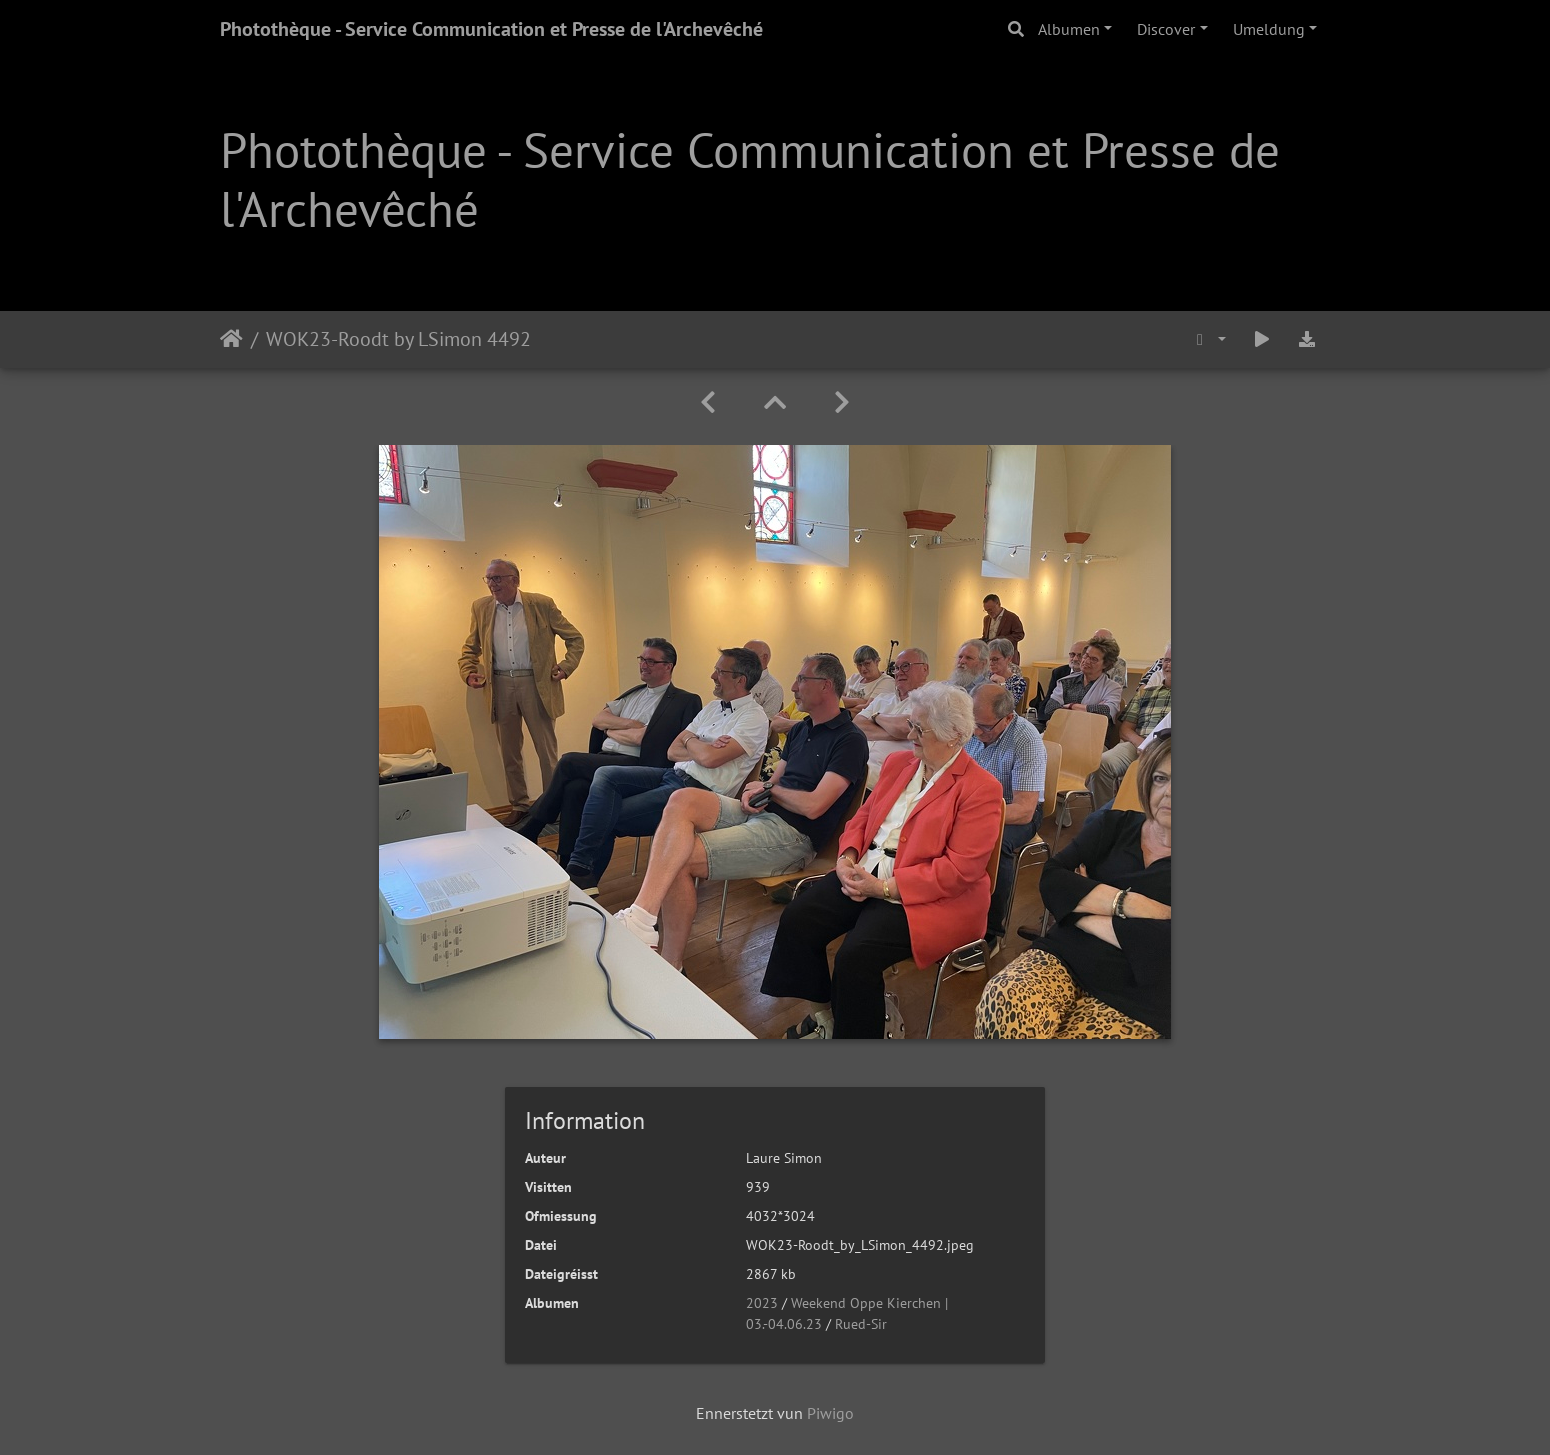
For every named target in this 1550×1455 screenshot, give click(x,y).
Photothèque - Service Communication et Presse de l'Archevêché (491, 29)
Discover (1166, 29)
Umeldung (1269, 29)
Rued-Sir (861, 1324)
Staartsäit (231, 339)
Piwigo (830, 1413)
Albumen (1069, 29)
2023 (762, 1303)
